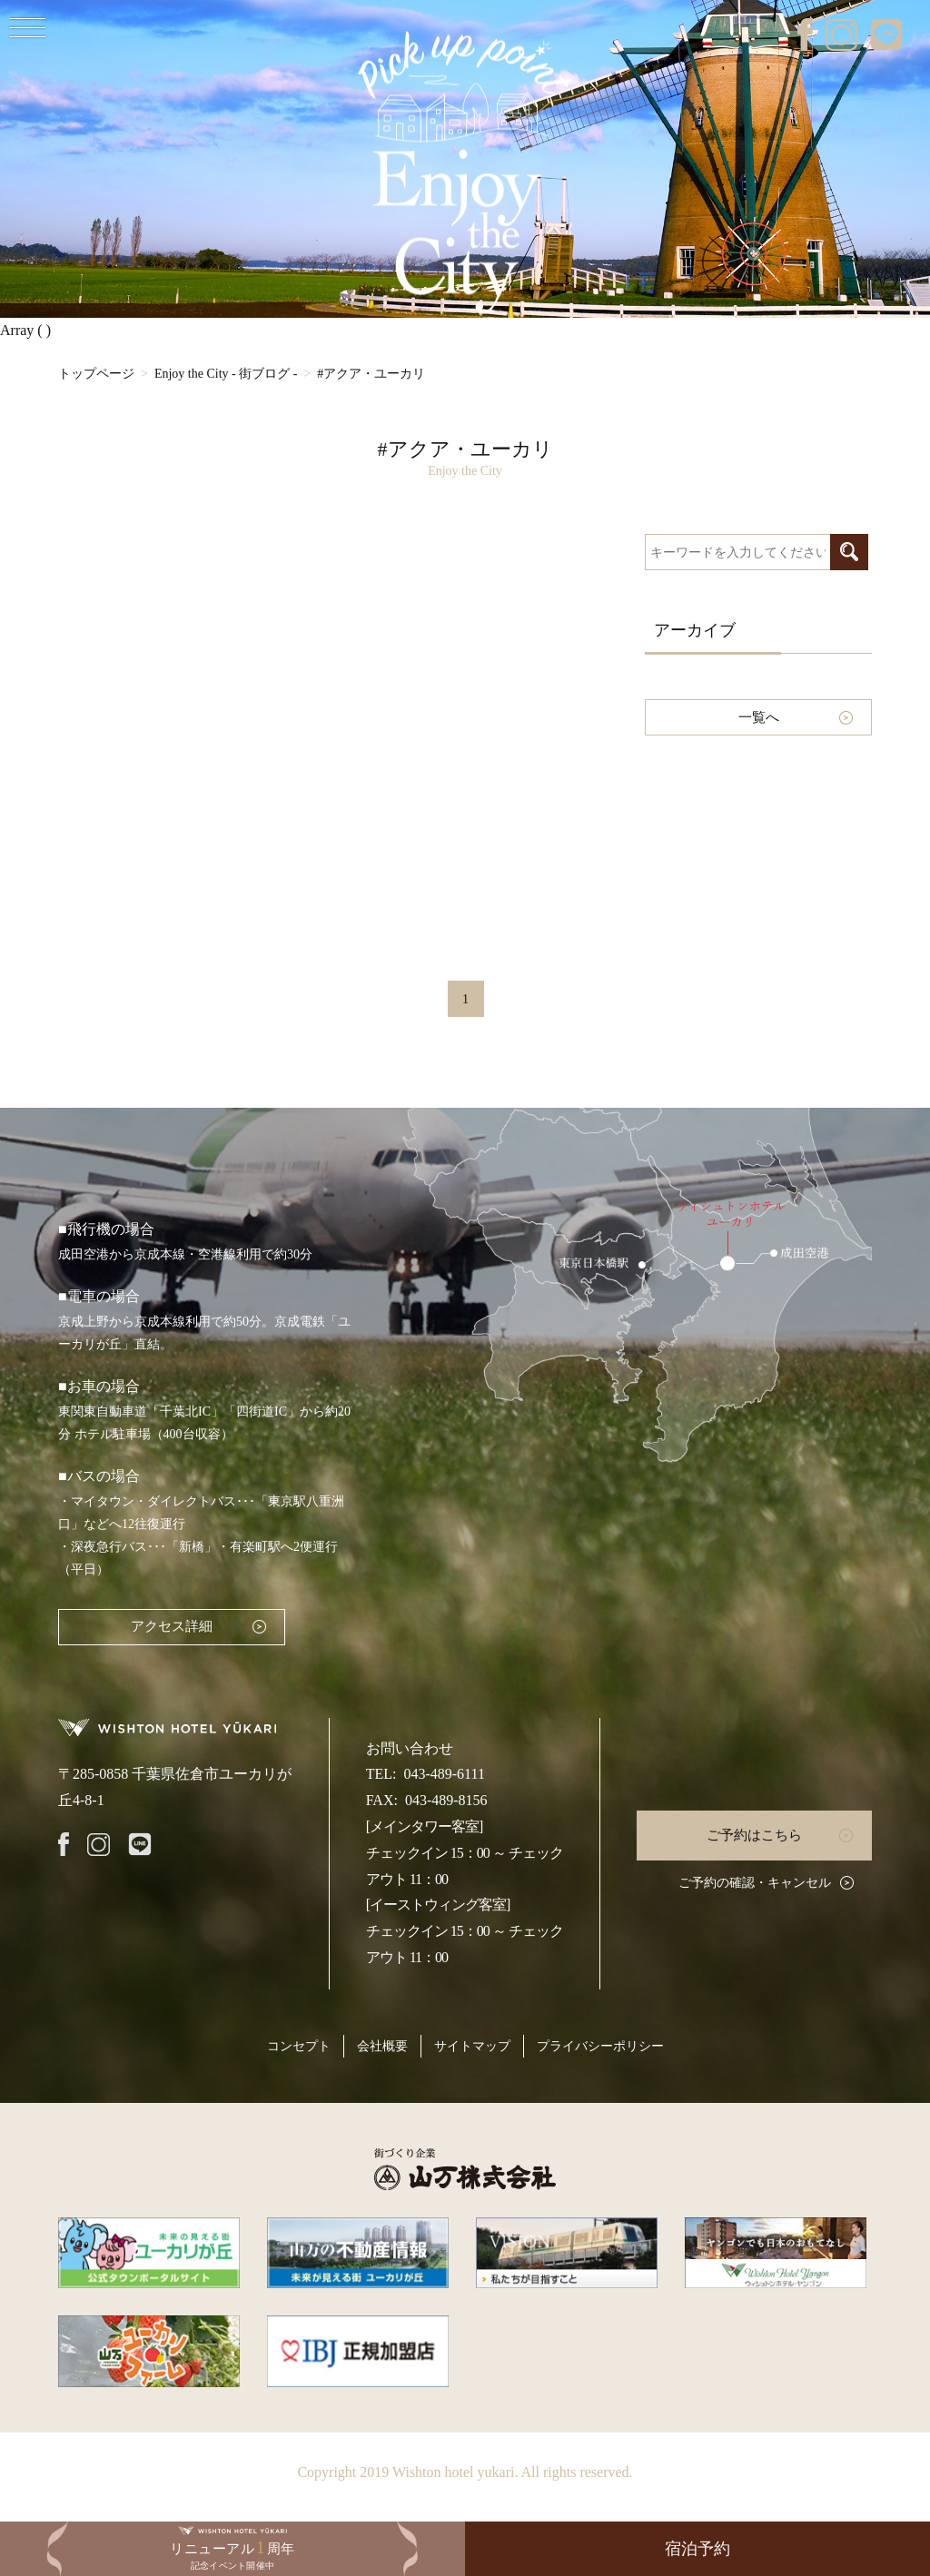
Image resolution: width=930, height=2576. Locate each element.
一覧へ (758, 717)
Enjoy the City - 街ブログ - (226, 373)
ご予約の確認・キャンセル (754, 1883)
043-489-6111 (443, 1773)
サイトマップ (472, 2046)
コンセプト (299, 2046)
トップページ (96, 373)
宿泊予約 (697, 2549)
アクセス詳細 (172, 1626)
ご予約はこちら (754, 1835)
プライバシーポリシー (600, 2046)
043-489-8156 (446, 1800)
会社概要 (382, 2046)
